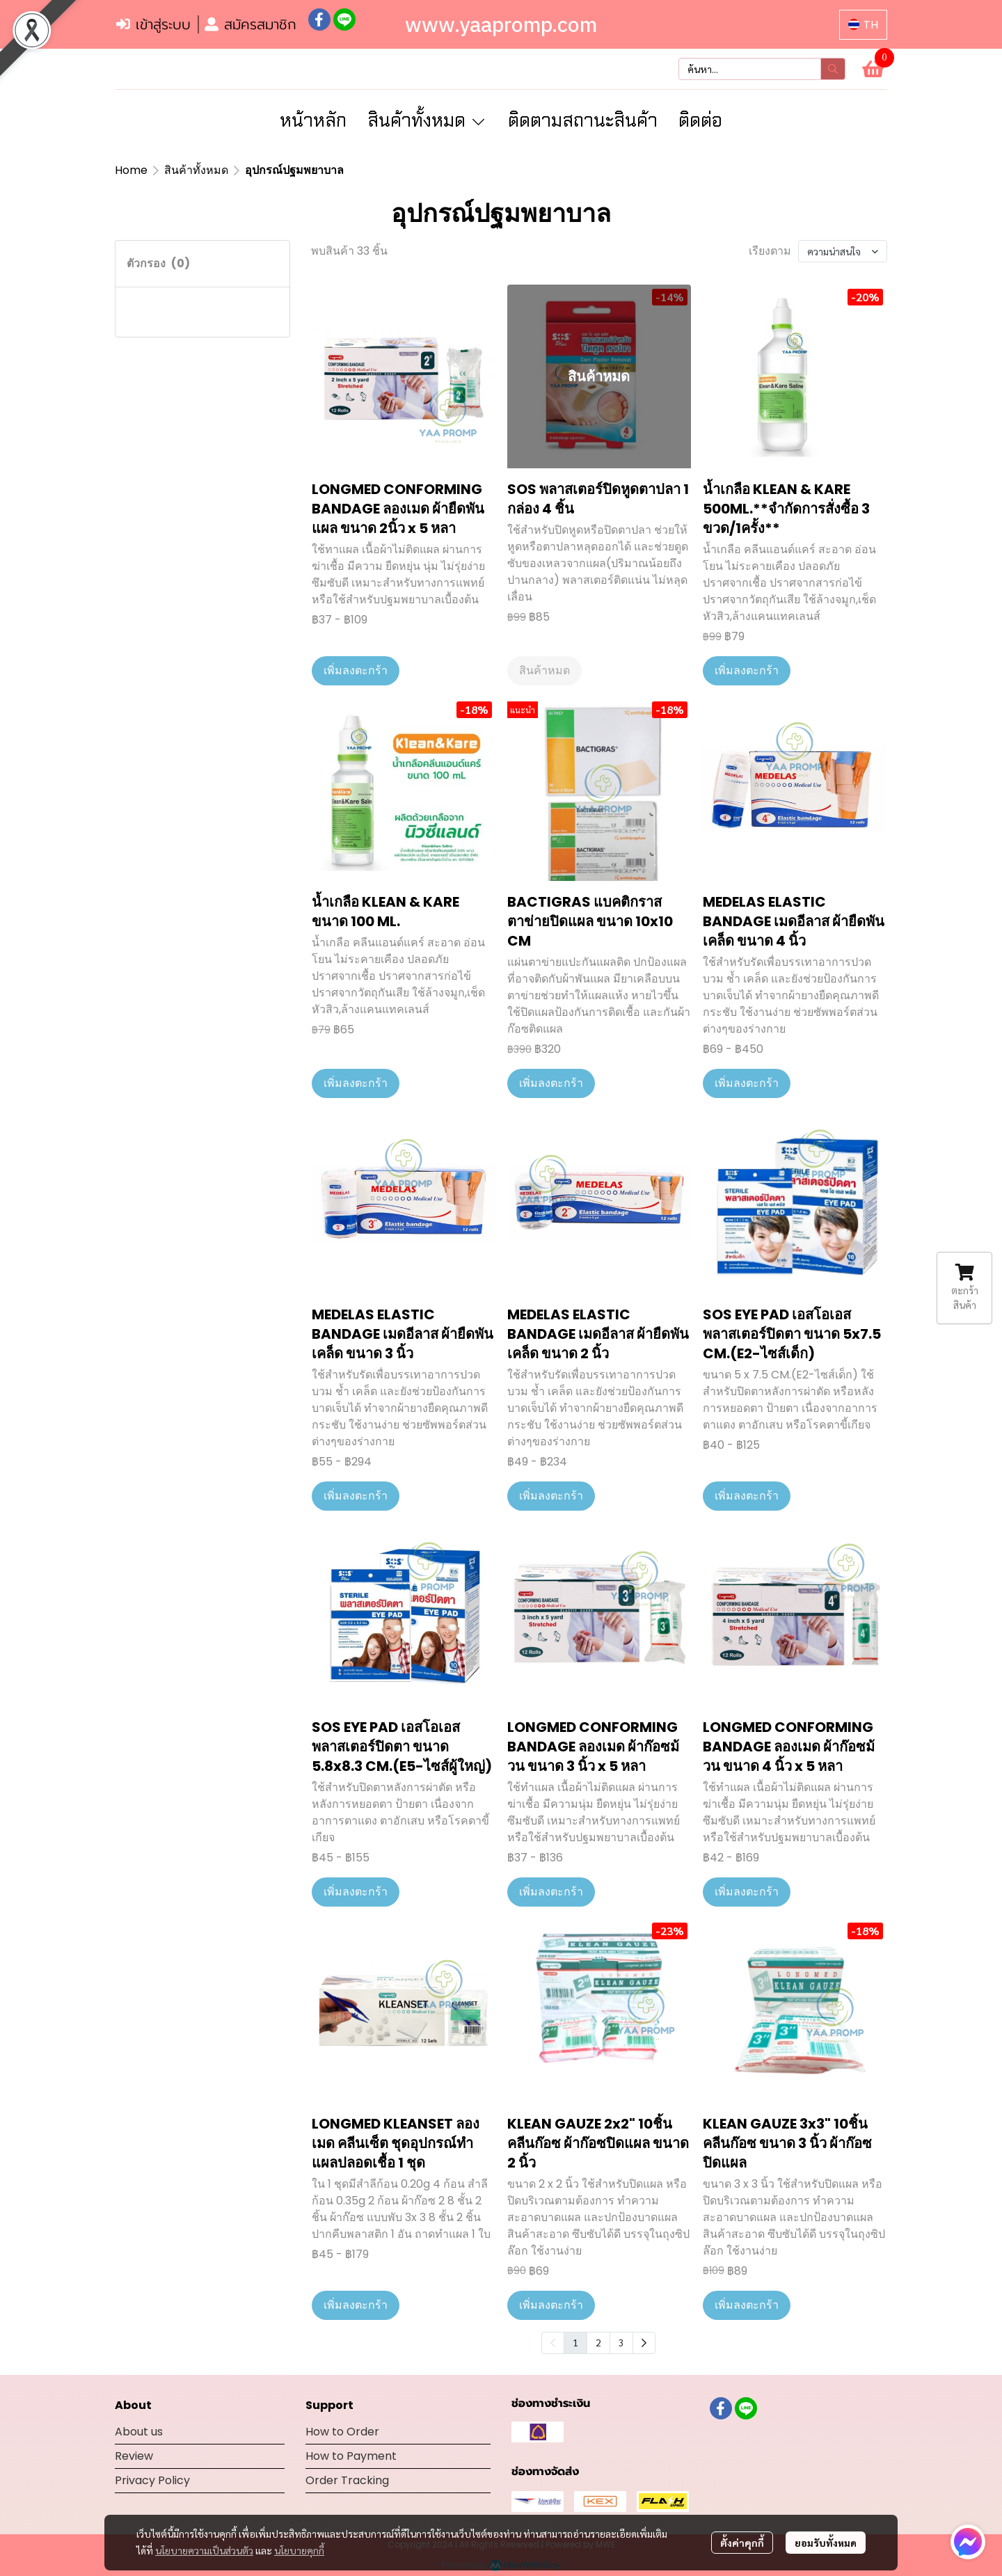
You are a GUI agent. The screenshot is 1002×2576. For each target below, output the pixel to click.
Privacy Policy (152, 2480)
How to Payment (351, 2456)
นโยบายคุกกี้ (299, 2550)
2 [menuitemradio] (598, 2342)
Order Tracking (347, 2480)
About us (139, 2432)
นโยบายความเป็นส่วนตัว (204, 2550)
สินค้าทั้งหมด (196, 170)
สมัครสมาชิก (250, 24)
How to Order (342, 2432)
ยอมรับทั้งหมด (826, 2542)
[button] (863, 25)
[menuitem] (644, 2343)
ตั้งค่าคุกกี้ (742, 2542)
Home (131, 170)
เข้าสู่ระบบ (153, 24)
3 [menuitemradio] (621, 2342)
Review (134, 2456)
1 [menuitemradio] (575, 2342)
